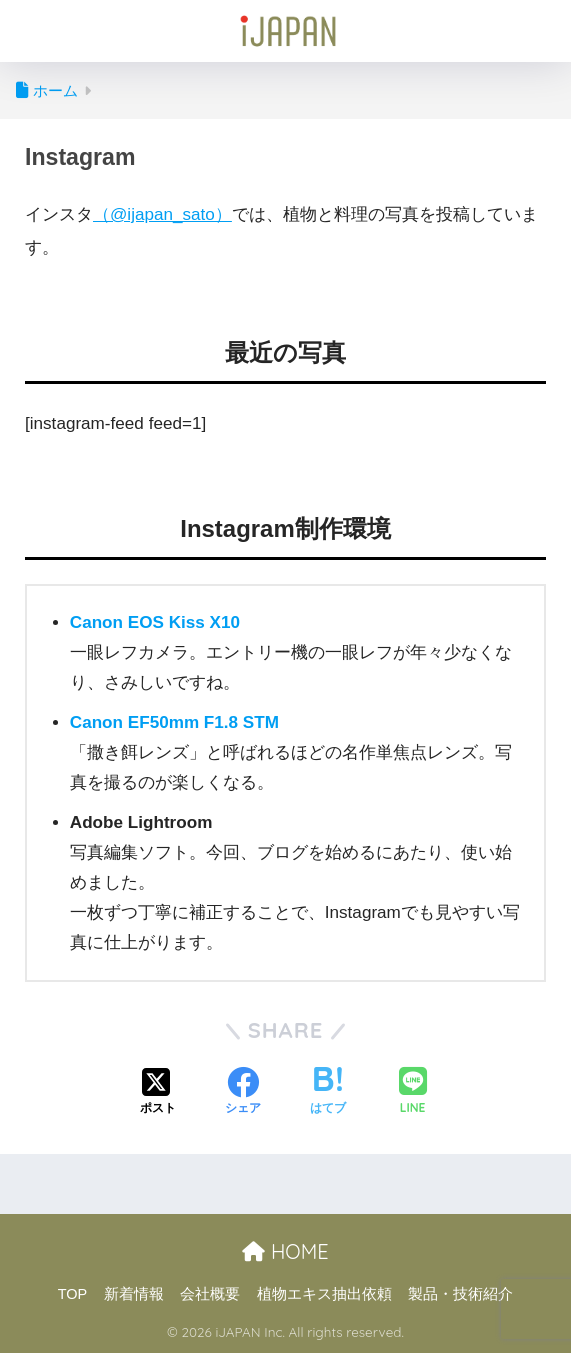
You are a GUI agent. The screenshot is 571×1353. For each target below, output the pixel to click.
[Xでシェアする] (158, 1093)
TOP (73, 1294)
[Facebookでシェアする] (243, 1093)
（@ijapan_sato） (162, 214)
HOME (285, 1251)
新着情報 (134, 1294)
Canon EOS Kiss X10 (155, 622)
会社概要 (210, 1294)
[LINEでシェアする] (413, 1092)
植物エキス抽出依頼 (324, 1294)
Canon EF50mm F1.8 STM (174, 722)
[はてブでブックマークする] (328, 1093)
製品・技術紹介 (460, 1294)
